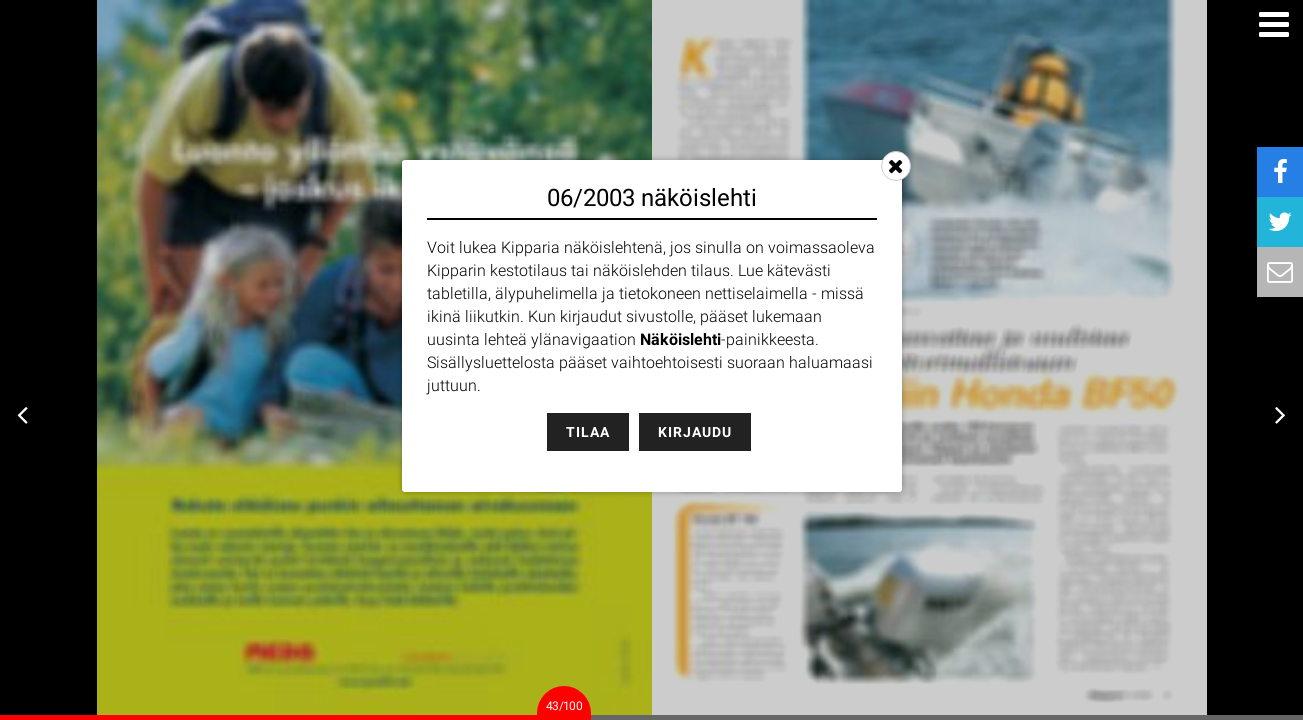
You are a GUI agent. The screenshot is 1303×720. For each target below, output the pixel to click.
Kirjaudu (695, 432)
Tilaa (588, 432)
